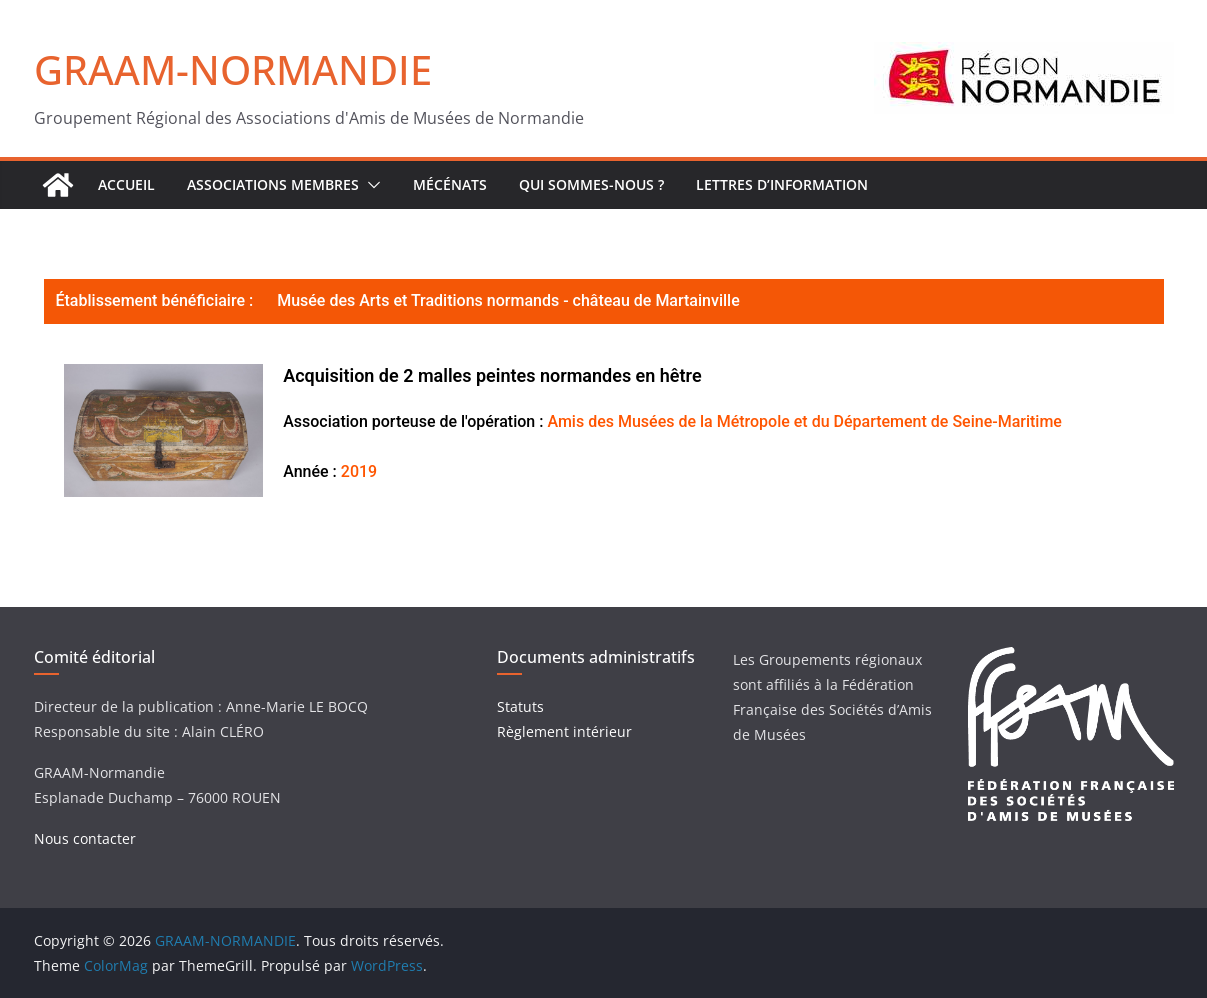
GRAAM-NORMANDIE (233, 69)
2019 (359, 471)
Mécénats (450, 184)
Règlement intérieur (564, 731)
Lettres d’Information (782, 184)
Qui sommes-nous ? (591, 184)
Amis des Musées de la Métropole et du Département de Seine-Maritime (804, 421)
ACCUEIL (126, 184)
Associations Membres (273, 184)
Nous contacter (85, 838)
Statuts (520, 706)
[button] (370, 185)
